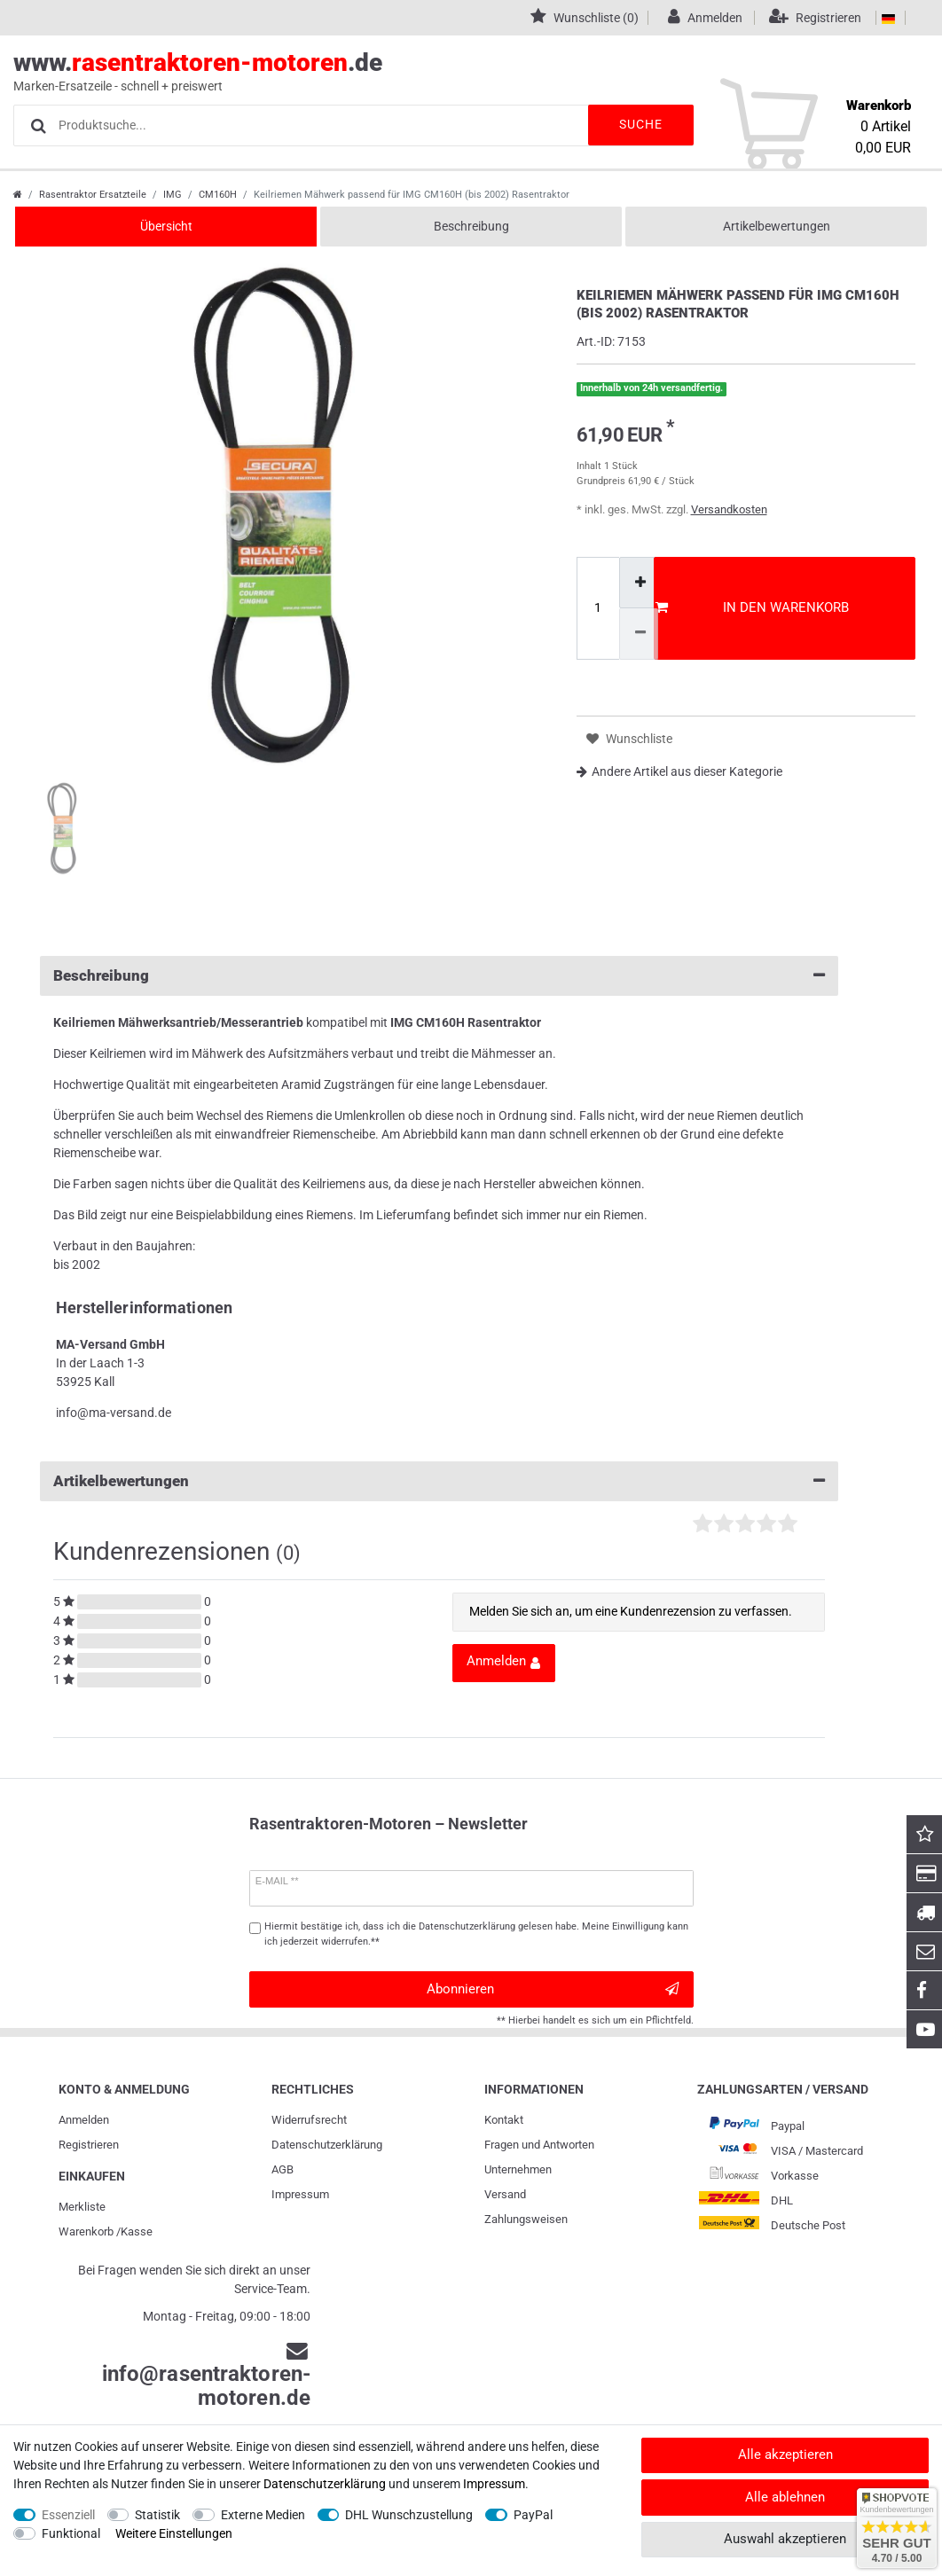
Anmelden (84, 2119)
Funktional (71, 2533)
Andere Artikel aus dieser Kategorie (679, 771)
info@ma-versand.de (113, 1412)
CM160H (218, 194)
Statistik (157, 2515)
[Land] (888, 18)
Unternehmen (518, 2169)
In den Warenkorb (752, 607)
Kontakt (503, 2119)
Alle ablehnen (785, 2497)
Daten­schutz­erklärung (326, 2144)
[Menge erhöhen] (638, 582)
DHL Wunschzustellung (409, 2515)
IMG (172, 194)
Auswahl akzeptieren (785, 2539)
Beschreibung (471, 226)
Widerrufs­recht (309, 2119)
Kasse (137, 2231)
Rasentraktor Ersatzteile (92, 194)
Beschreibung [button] (439, 976)
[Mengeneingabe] (598, 608)
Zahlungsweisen (526, 2219)
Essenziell (68, 2515)
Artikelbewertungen (776, 226)
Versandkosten (729, 509)
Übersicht (166, 226)
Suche (640, 124)
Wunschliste (629, 739)
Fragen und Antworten (539, 2144)
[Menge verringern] (638, 633)
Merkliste (82, 2206)
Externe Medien (263, 2515)
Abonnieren (553, 1989)
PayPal (533, 2515)
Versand (505, 2194)
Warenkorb (86, 2231)
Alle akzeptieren (785, 2454)
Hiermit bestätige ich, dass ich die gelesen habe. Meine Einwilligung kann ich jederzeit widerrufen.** (476, 1934)
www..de (451, 72)
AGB (282, 2169)
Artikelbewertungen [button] (439, 1481)
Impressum (300, 2194)
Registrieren (89, 2144)
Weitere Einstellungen (173, 2533)
